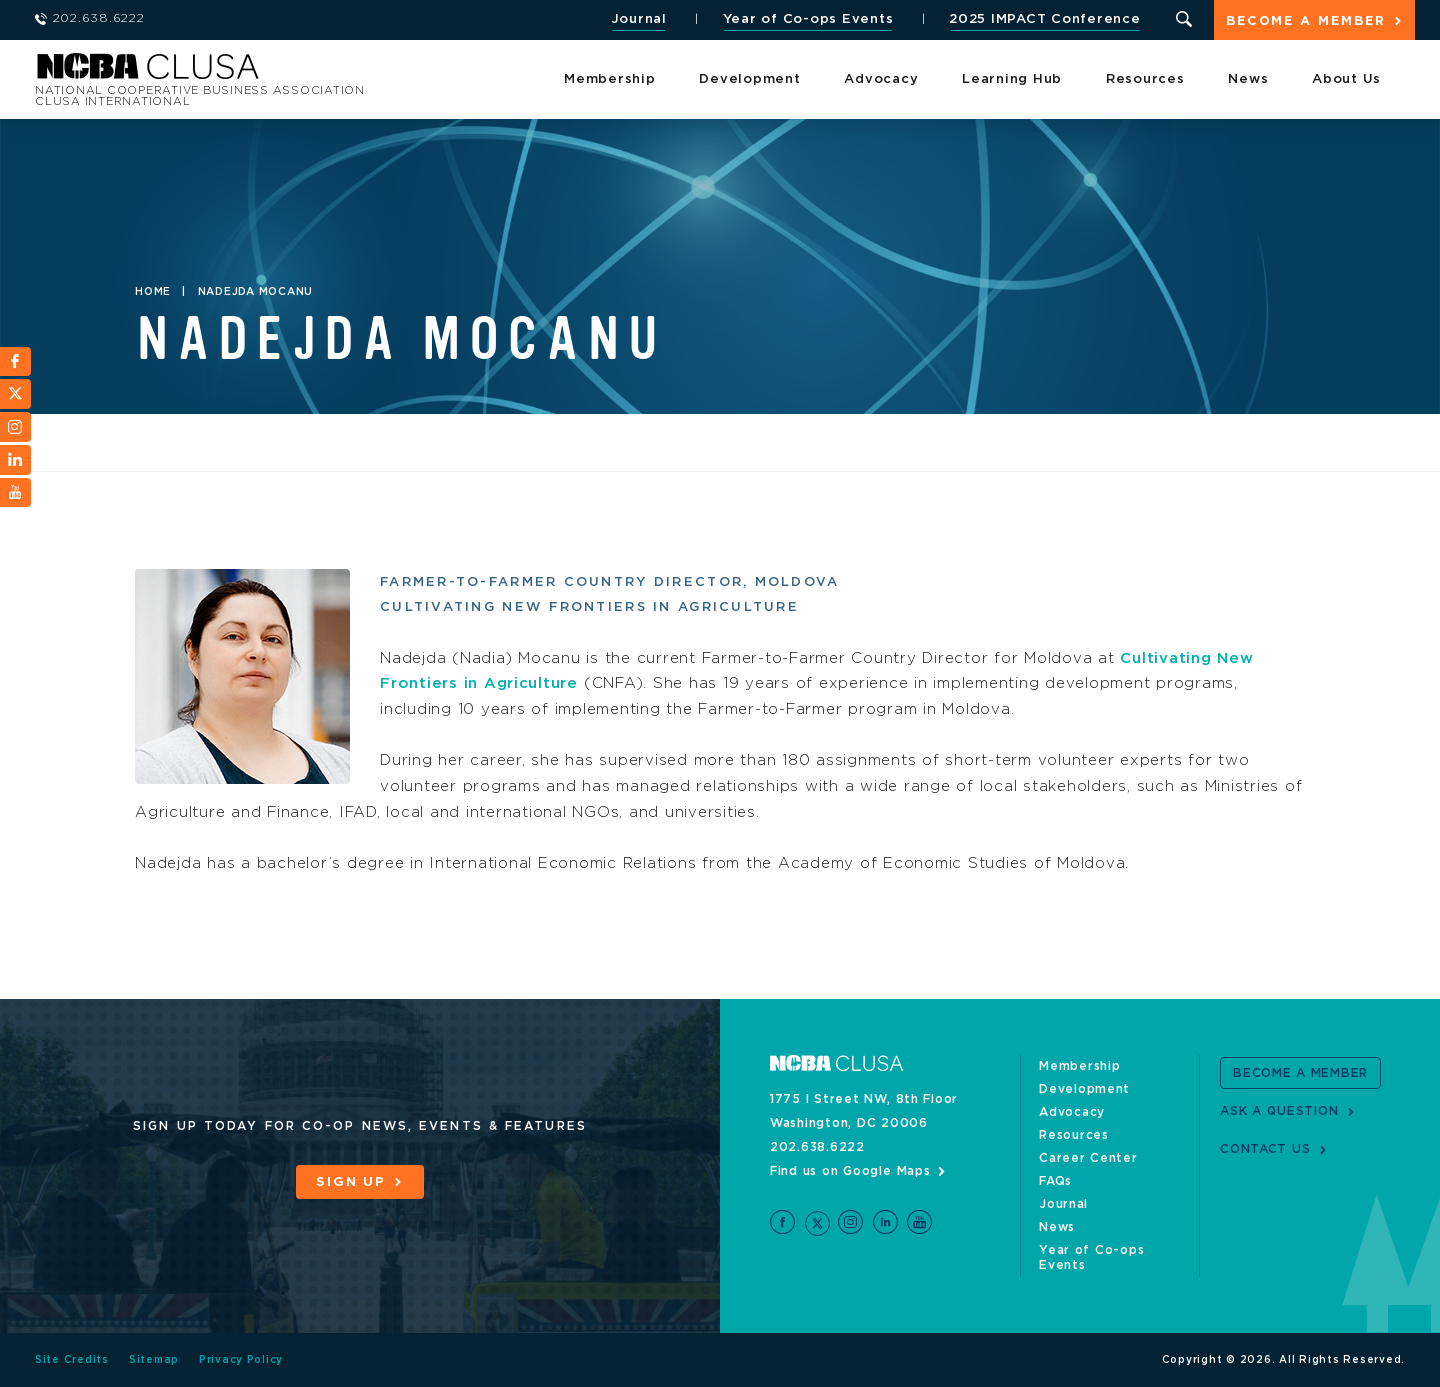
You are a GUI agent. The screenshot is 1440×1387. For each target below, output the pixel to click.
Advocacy (881, 79)
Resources (1145, 79)
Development (749, 79)
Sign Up (351, 1182)
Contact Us (1265, 1149)
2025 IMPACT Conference (1045, 19)
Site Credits (72, 1360)
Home (153, 292)
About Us (1346, 79)
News (1248, 79)
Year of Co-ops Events (808, 19)
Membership (610, 79)
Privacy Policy (241, 1360)
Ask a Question (1279, 1111)
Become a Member (1306, 21)
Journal (639, 19)
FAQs (1055, 1181)
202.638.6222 (817, 1147)
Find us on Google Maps (850, 1171)
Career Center (1088, 1158)
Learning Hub (1012, 79)
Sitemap (154, 1360)
